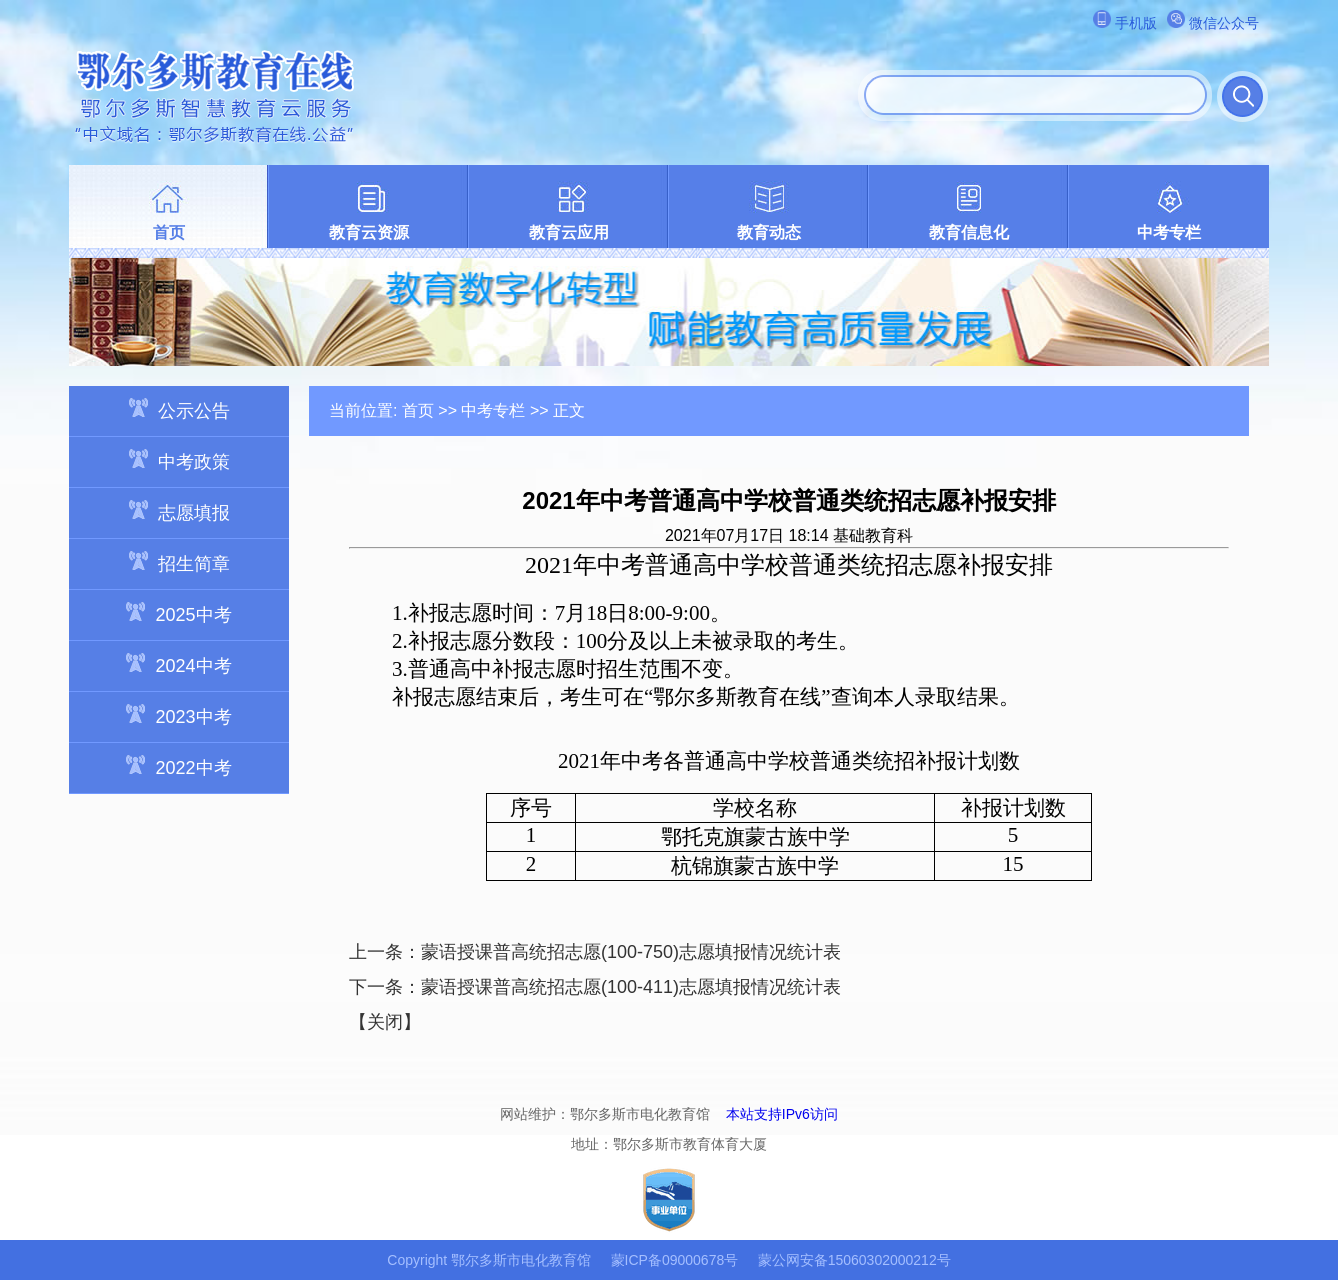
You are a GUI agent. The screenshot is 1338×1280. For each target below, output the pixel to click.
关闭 (385, 1022)
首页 (169, 232)
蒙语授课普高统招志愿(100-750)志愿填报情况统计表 (631, 952)
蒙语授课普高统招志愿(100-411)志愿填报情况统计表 (631, 987)
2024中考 (178, 664)
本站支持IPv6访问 (782, 1114)
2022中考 (178, 766)
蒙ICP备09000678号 (675, 1260)
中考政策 (179, 460)
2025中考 (178, 613)
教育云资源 (369, 232)
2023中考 (178, 715)
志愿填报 (179, 511)
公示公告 (179, 409)
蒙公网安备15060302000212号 (854, 1260)
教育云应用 (569, 232)
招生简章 (179, 562)
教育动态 (769, 232)
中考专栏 (1169, 232)
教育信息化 (969, 232)
